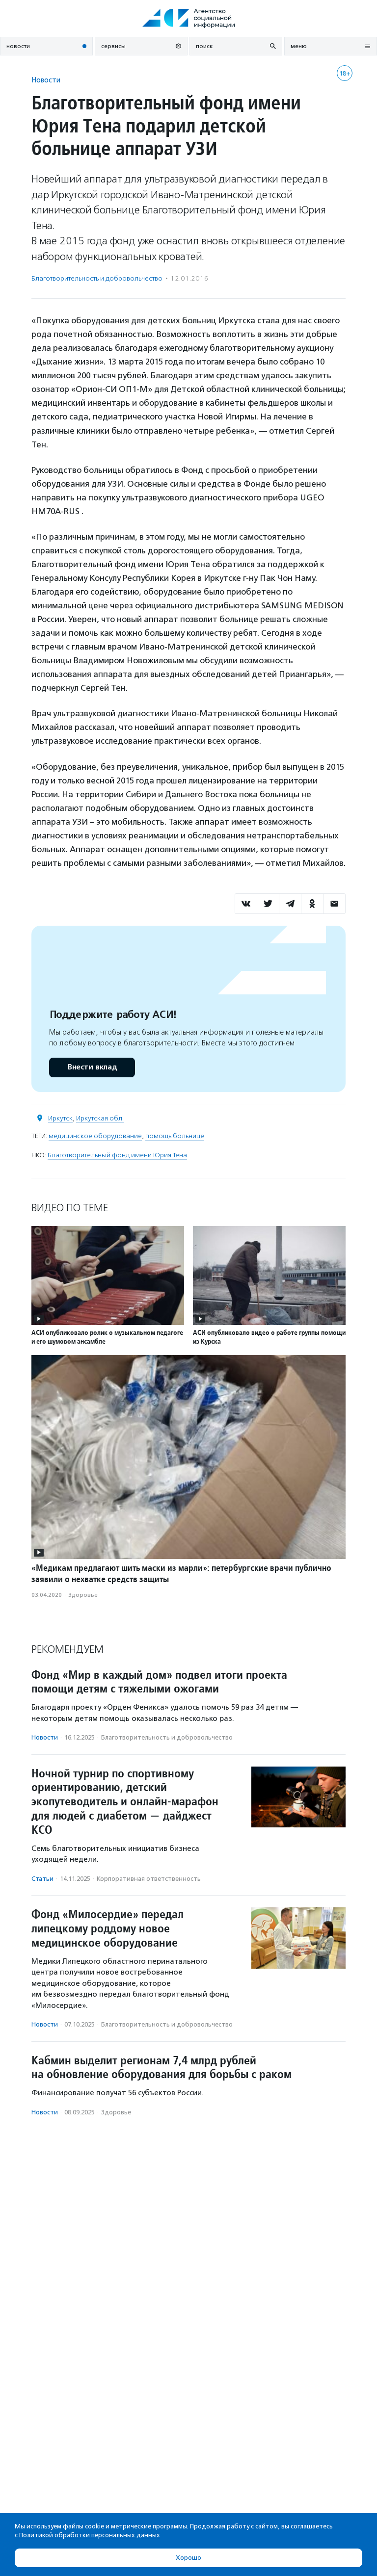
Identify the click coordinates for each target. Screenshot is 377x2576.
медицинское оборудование (95, 1136)
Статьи (42, 1878)
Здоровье (83, 1594)
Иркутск (60, 1118)
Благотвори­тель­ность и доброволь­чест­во (96, 278)
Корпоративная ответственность (149, 1878)
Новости (45, 80)
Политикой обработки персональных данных (89, 2535)
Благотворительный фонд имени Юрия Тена (117, 1155)
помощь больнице (174, 1136)
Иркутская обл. (100, 1118)
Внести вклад (91, 1067)
